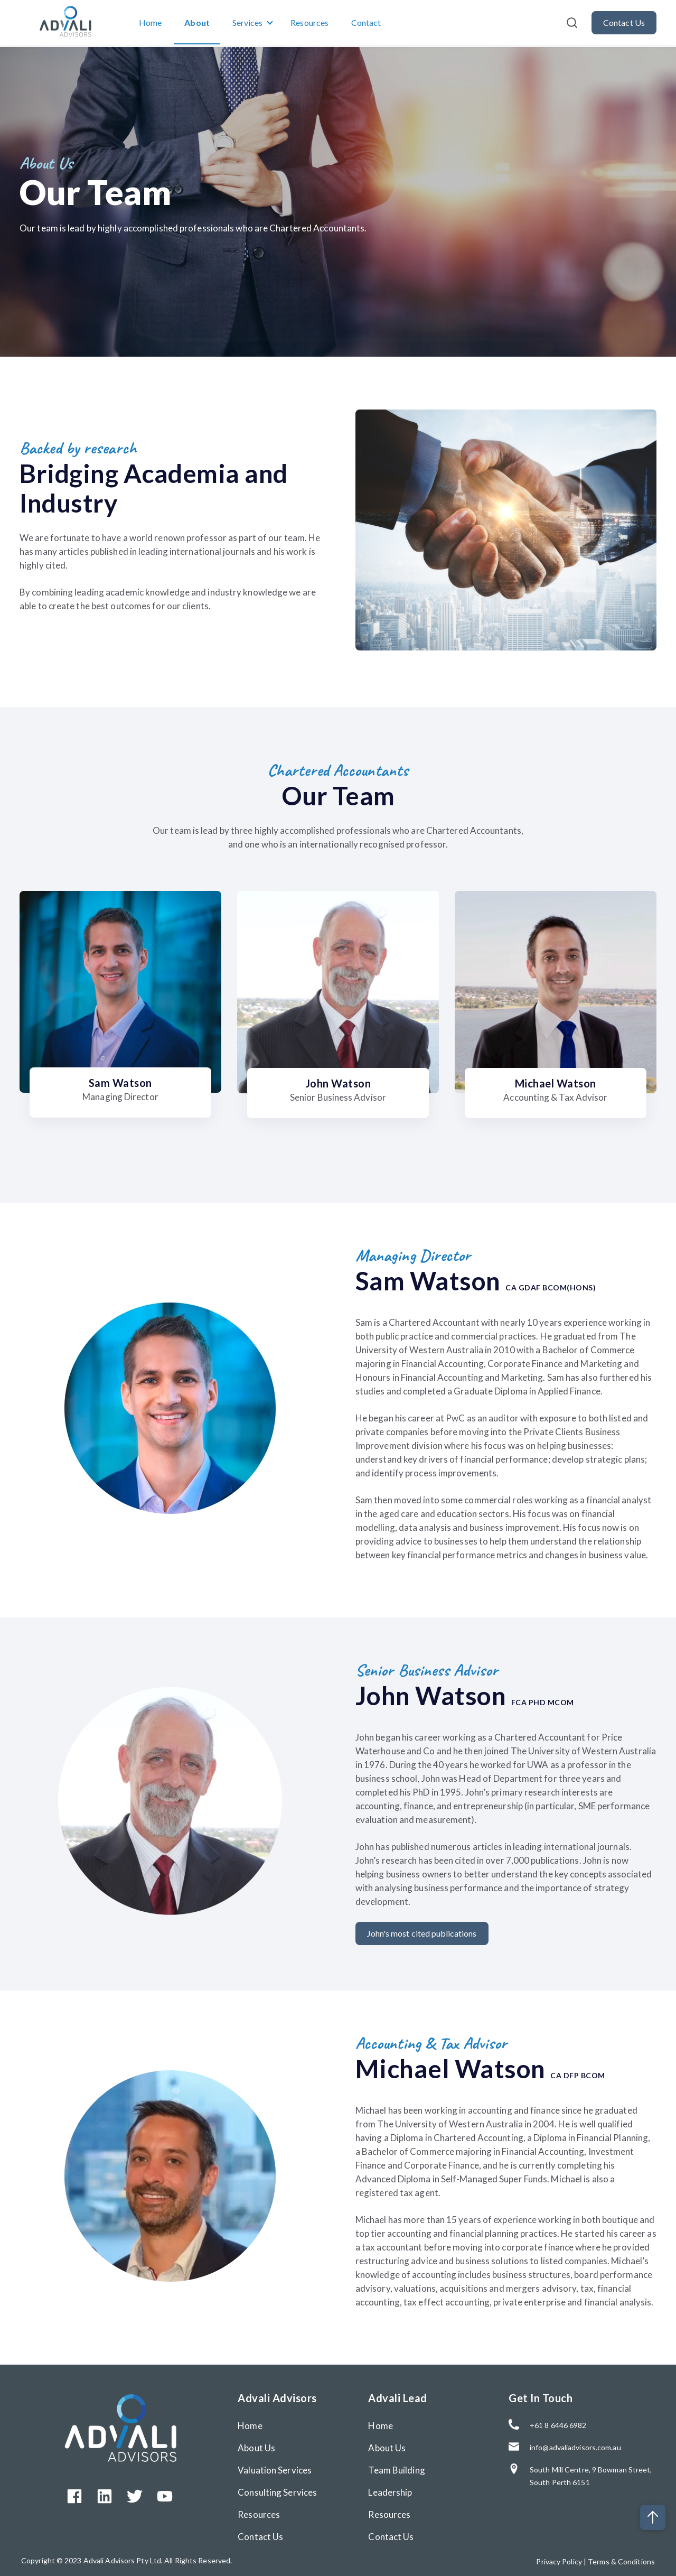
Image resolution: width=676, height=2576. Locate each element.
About (197, 23)
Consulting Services (277, 2489)
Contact (367, 23)
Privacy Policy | (562, 2558)
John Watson (338, 1083)
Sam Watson (120, 1082)
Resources (310, 23)
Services (247, 23)
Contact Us (260, 2533)
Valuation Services (275, 2466)
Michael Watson (555, 1083)
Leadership (390, 2489)
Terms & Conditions (621, 2558)
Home (150, 23)
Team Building (396, 2466)
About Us (256, 2444)
